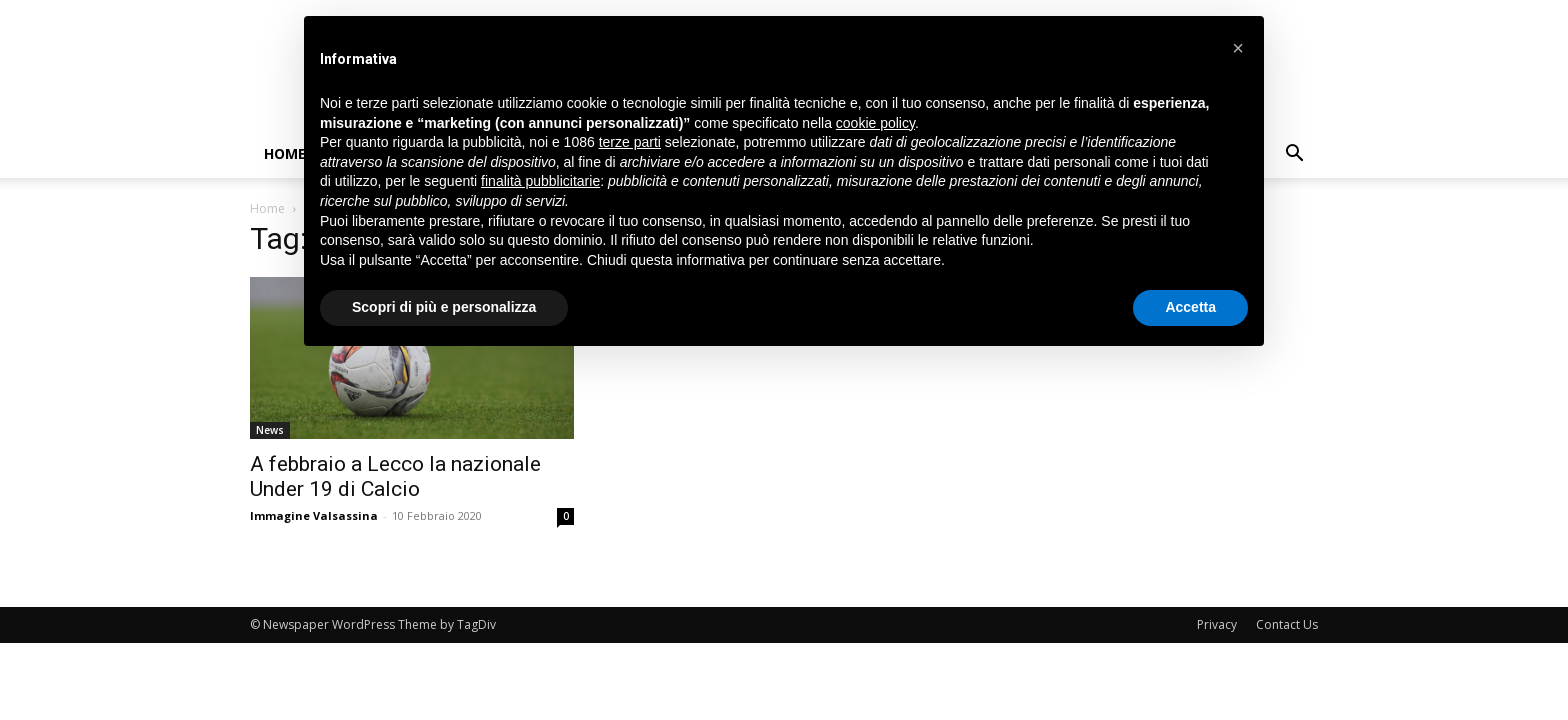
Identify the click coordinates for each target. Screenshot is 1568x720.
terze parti (630, 142)
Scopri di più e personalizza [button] (444, 307)
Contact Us (1287, 624)
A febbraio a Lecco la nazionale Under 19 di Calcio (395, 476)
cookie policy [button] (875, 123)
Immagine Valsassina (314, 515)
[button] (1294, 155)
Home (285, 153)
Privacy (1217, 624)
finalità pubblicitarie (540, 181)
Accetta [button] (1190, 307)
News (270, 430)
